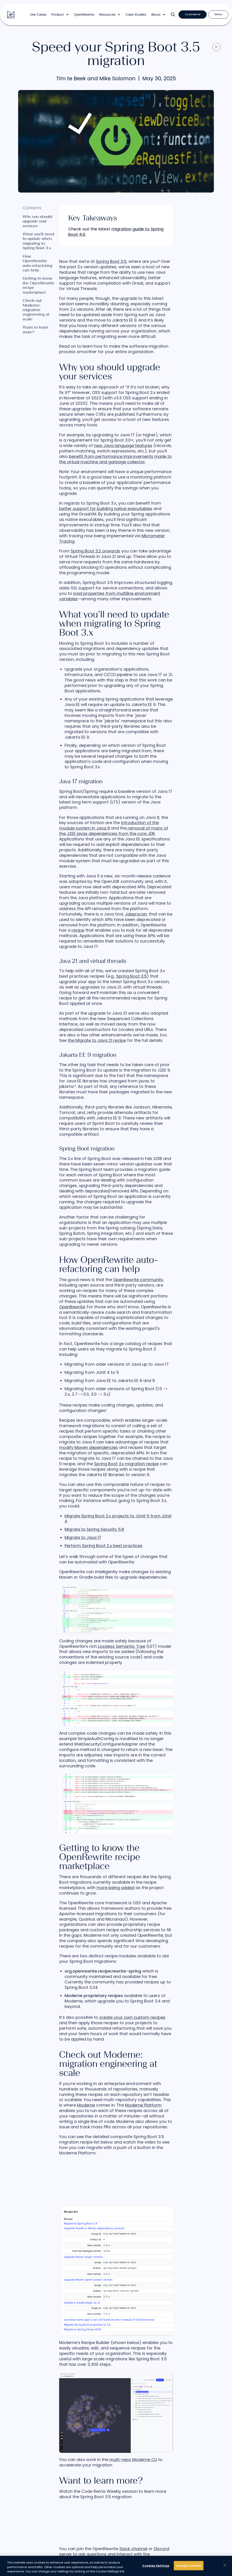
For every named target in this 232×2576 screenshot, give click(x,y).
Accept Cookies (188, 2565)
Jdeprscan (136, 914)
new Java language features (123, 445)
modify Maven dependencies (88, 1447)
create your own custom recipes (132, 2017)
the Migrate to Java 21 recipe (97, 1040)
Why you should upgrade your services (37, 221)
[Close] (225, 2565)
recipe (78, 930)
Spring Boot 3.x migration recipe (126, 1464)
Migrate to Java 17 (83, 1537)
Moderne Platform (143, 2105)
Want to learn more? (35, 329)
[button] (60, 15)
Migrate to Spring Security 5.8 (94, 1529)
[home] (10, 14)
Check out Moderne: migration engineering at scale (36, 309)
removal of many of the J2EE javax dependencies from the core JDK (113, 830)
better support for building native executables (105, 508)
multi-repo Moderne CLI (133, 2459)
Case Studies (136, 14)
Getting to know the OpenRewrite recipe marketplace (38, 285)
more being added (115, 1887)
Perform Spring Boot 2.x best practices (104, 1545)
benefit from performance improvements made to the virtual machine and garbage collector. (115, 459)
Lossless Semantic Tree (121, 1646)
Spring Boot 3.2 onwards (95, 551)
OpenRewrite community (138, 1279)
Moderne (86, 2105)
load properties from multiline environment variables (109, 596)
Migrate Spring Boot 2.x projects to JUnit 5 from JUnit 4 (118, 1518)
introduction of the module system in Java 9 (109, 825)
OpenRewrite (84, 14)
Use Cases (38, 14)
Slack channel (133, 2549)
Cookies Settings (155, 2565)
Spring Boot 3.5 (111, 261)
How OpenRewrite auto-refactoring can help (37, 263)
